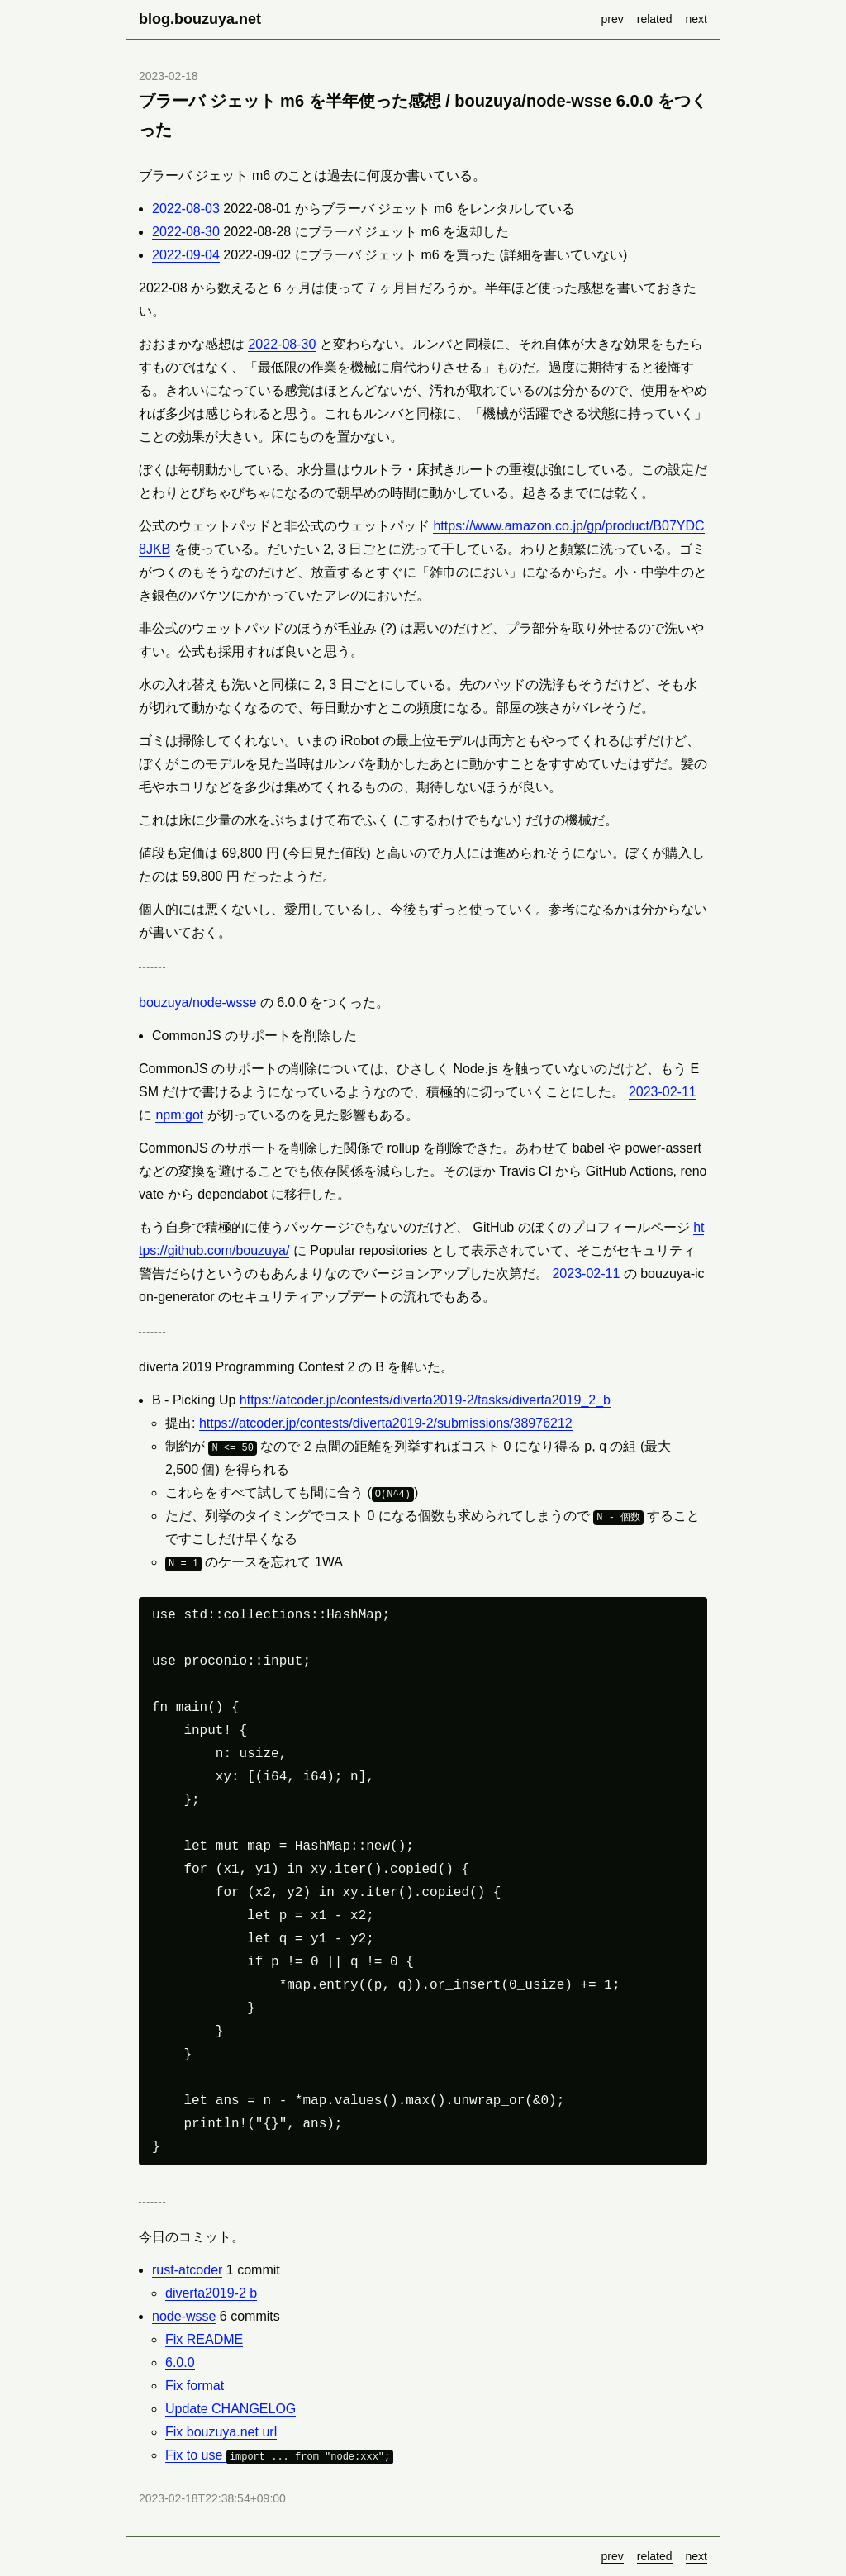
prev (612, 19)
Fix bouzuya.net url (221, 2432)
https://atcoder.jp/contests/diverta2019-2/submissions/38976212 (386, 1423)
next (696, 19)
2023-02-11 (662, 1092)
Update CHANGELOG (230, 2409)
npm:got (179, 1115)
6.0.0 (180, 2362)
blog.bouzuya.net (200, 19)
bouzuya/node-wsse (197, 1003)
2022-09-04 (186, 255)
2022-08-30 (186, 232)
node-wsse (184, 2316)
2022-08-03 (186, 209)
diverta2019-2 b (211, 2293)
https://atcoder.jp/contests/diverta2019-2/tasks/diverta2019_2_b (425, 1400)
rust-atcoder (187, 2270)
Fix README (204, 2339)
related (655, 19)
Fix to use (279, 2455)
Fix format (194, 2386)
